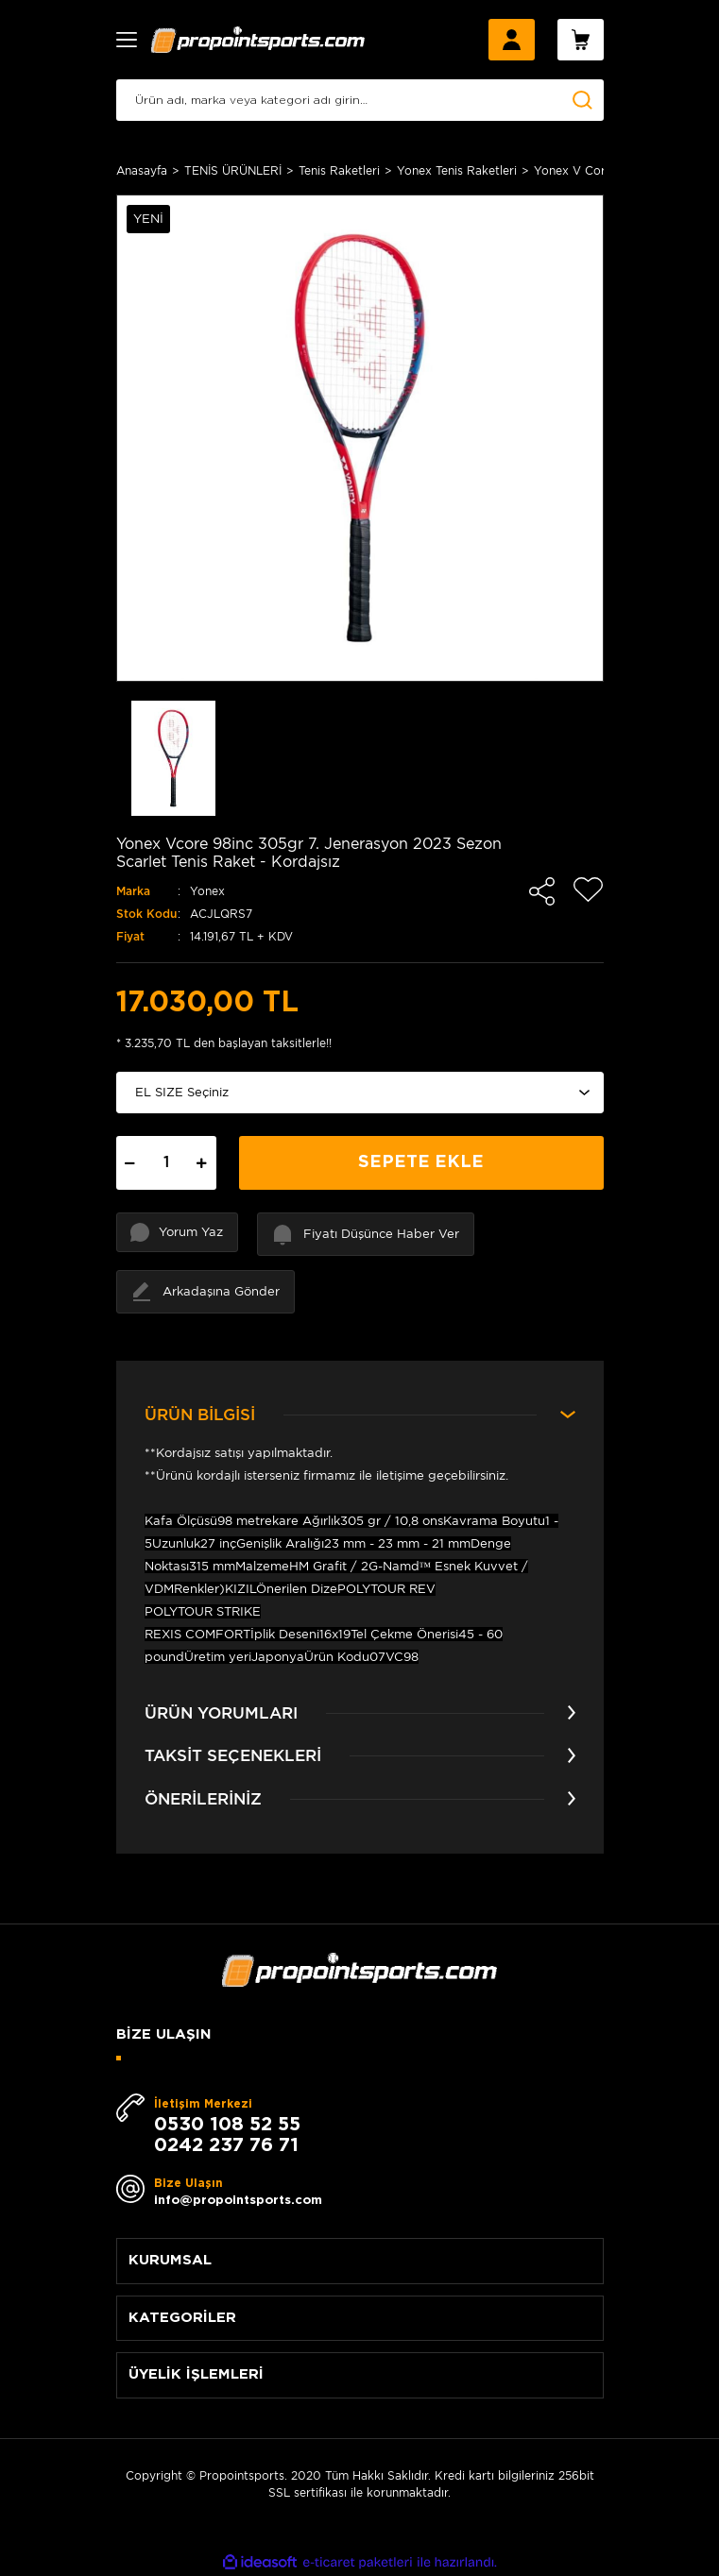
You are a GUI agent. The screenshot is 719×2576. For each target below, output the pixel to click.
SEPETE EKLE (421, 1162)
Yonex (207, 891)
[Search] (360, 100)
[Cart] (580, 39)
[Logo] (258, 39)
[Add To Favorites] (588, 889)
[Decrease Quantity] (130, 1163)
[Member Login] (511, 39)
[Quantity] (166, 1163)
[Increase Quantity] (202, 1163)
